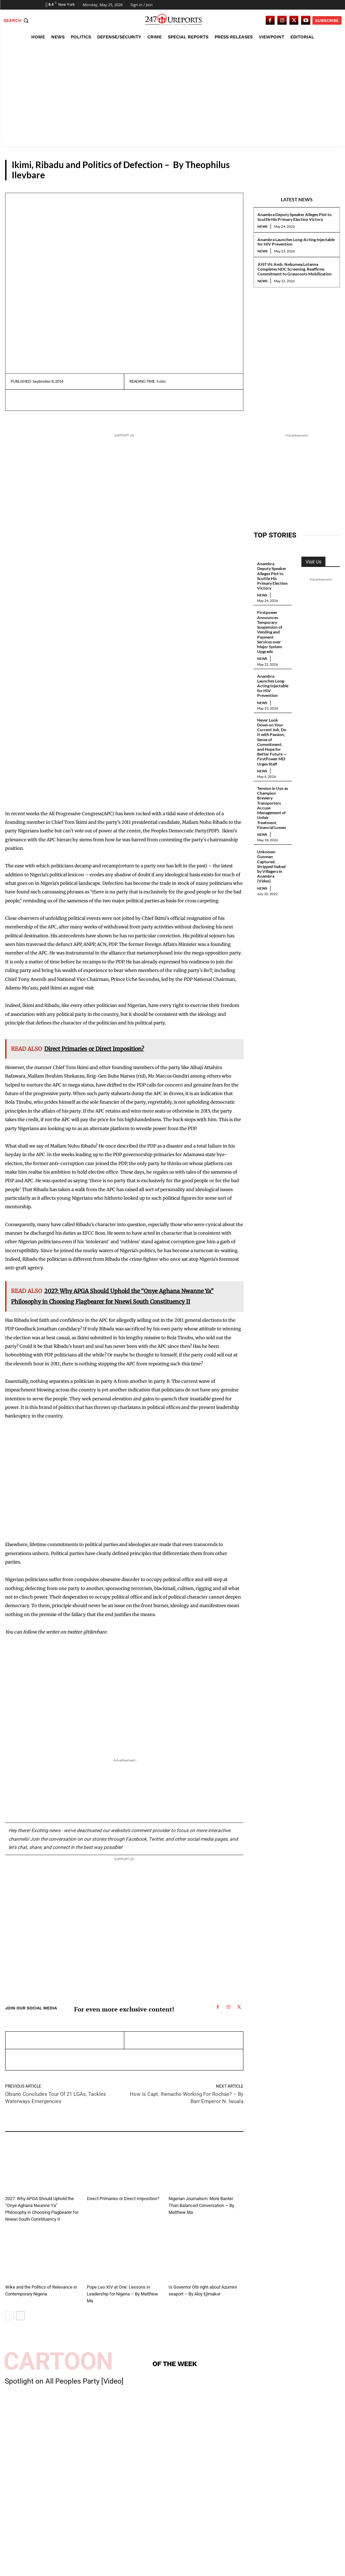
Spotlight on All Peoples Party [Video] (64, 2381)
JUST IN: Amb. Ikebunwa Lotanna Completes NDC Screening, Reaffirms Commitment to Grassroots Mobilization (294, 269)
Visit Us (313, 562)
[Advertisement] (172, 95)
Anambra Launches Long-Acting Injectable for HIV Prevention (296, 242)
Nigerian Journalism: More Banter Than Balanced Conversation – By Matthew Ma (201, 2205)
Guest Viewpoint (316, 174)
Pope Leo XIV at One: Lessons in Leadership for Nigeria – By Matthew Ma (122, 2293)
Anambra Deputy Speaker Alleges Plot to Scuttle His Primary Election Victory (294, 217)
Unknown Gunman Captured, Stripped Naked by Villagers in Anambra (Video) (271, 860)
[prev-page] (9, 2315)
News (262, 226)
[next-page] (20, 2315)
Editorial (14, 2189)
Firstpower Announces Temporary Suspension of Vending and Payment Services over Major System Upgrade (269, 630)
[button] (16, 20)
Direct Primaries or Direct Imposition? (123, 2198)
